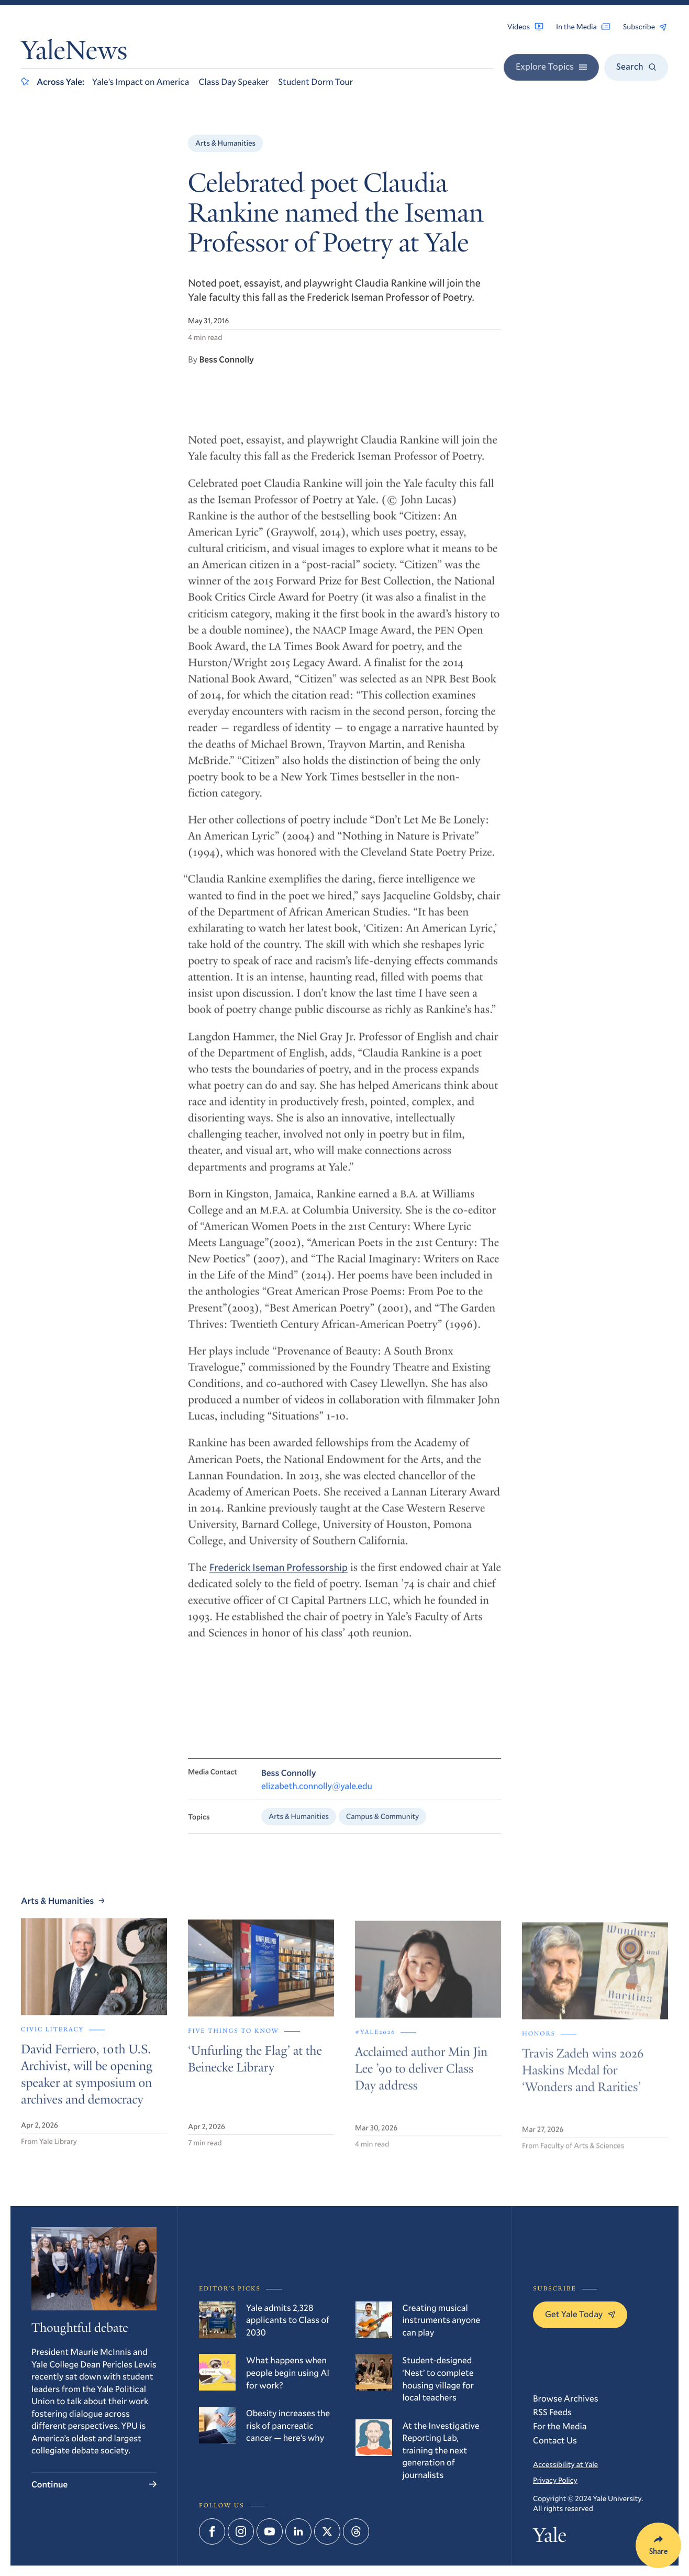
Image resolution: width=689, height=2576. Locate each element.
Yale (549, 2538)
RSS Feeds (552, 2412)
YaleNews (74, 53)
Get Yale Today (580, 2314)
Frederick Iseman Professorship (278, 1576)
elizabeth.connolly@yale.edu (316, 1795)
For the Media (560, 2426)
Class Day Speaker (233, 81)
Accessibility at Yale (565, 2464)
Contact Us (555, 2440)
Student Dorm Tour (316, 81)
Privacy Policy (555, 2480)
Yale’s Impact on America (141, 81)
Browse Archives (565, 2398)
